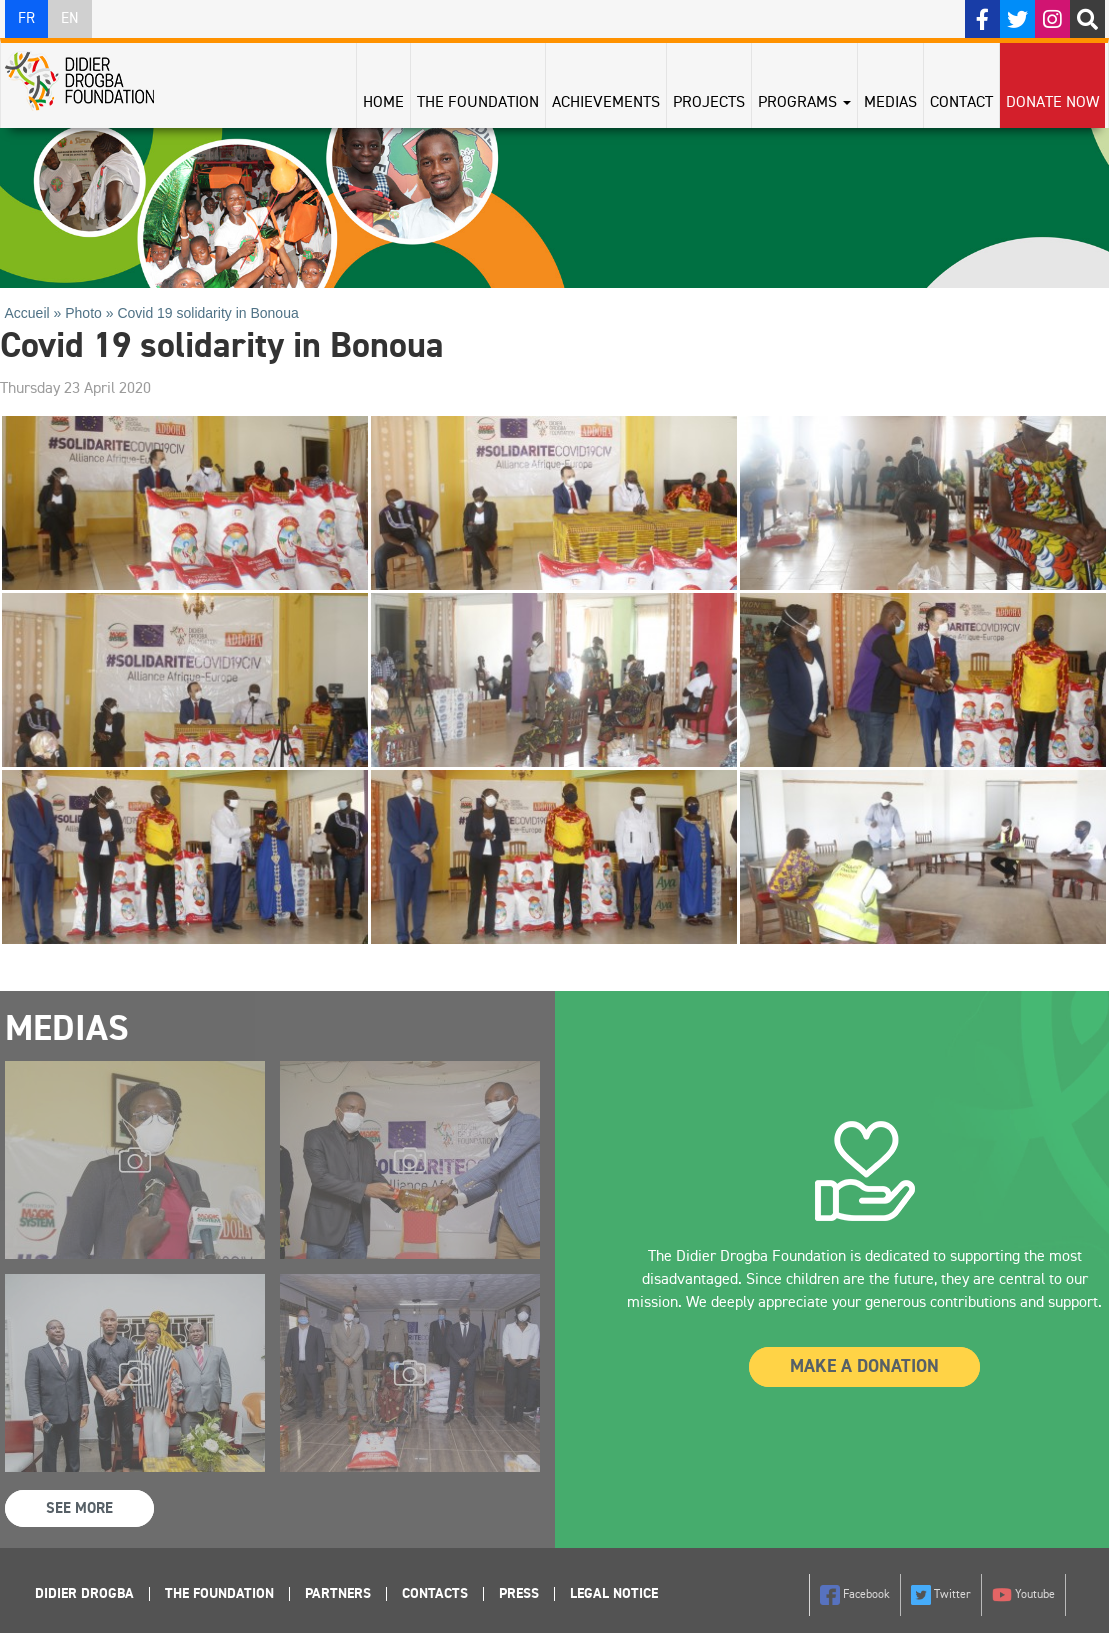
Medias (890, 103)
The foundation (219, 1594)
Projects (709, 103)
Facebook (855, 1595)
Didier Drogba (84, 1594)
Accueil (27, 313)
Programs (804, 103)
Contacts (435, 1594)
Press (519, 1594)
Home (383, 103)
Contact (961, 103)
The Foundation (478, 103)
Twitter (941, 1595)
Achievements (606, 103)
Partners (338, 1594)
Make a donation (864, 1367)
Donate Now (1052, 103)
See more (79, 1508)
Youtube (1023, 1595)
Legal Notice (614, 1594)
